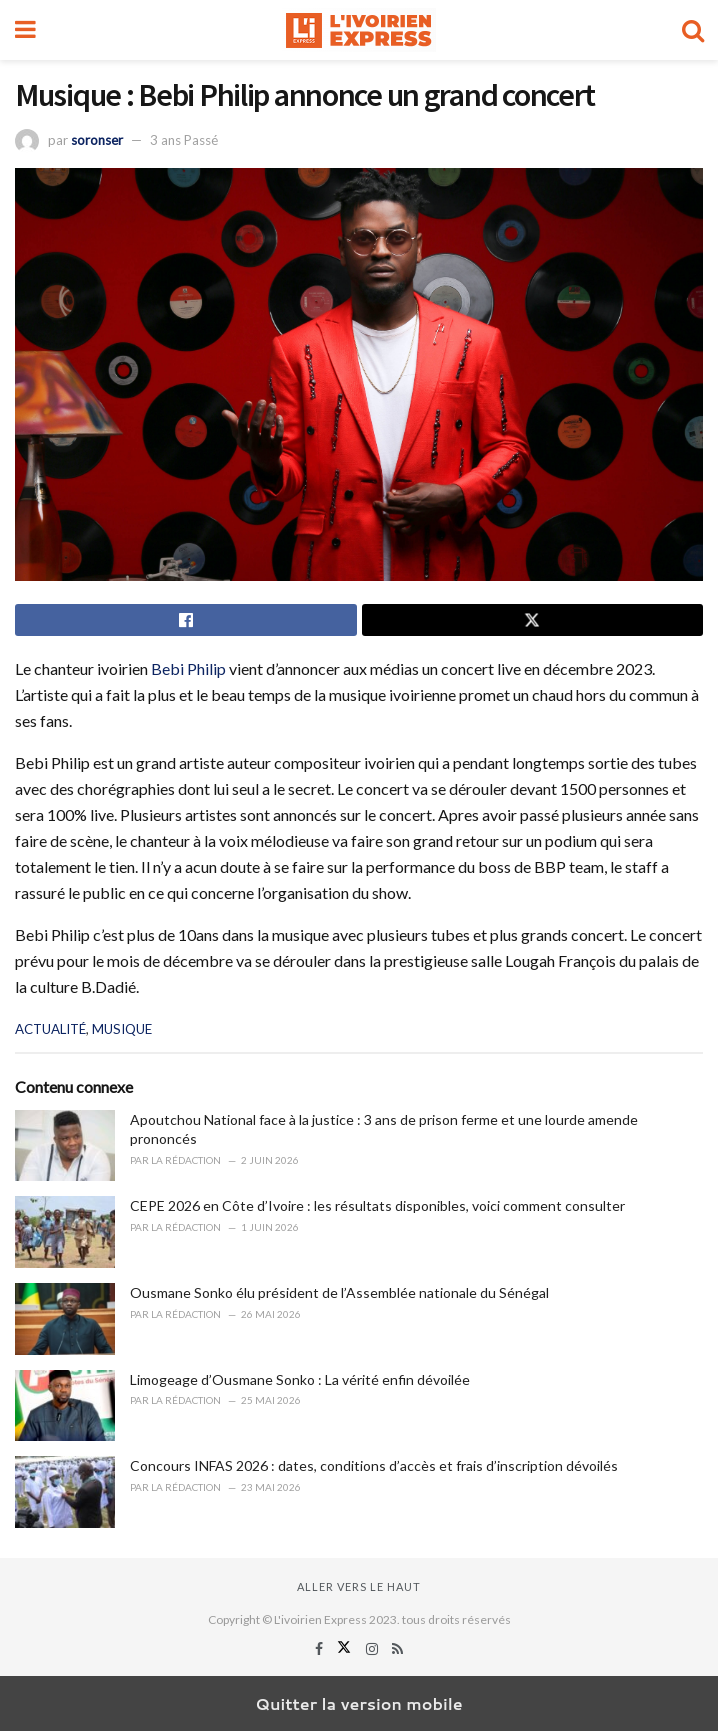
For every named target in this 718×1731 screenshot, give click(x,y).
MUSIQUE (122, 1029)
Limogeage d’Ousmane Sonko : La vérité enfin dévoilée (300, 1379)
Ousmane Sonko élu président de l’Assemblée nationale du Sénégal (339, 1292)
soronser (97, 140)
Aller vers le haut (359, 1586)
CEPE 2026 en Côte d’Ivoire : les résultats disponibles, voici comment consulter (377, 1205)
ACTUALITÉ (50, 1029)
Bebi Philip (187, 668)
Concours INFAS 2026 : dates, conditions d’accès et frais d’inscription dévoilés (374, 1465)
